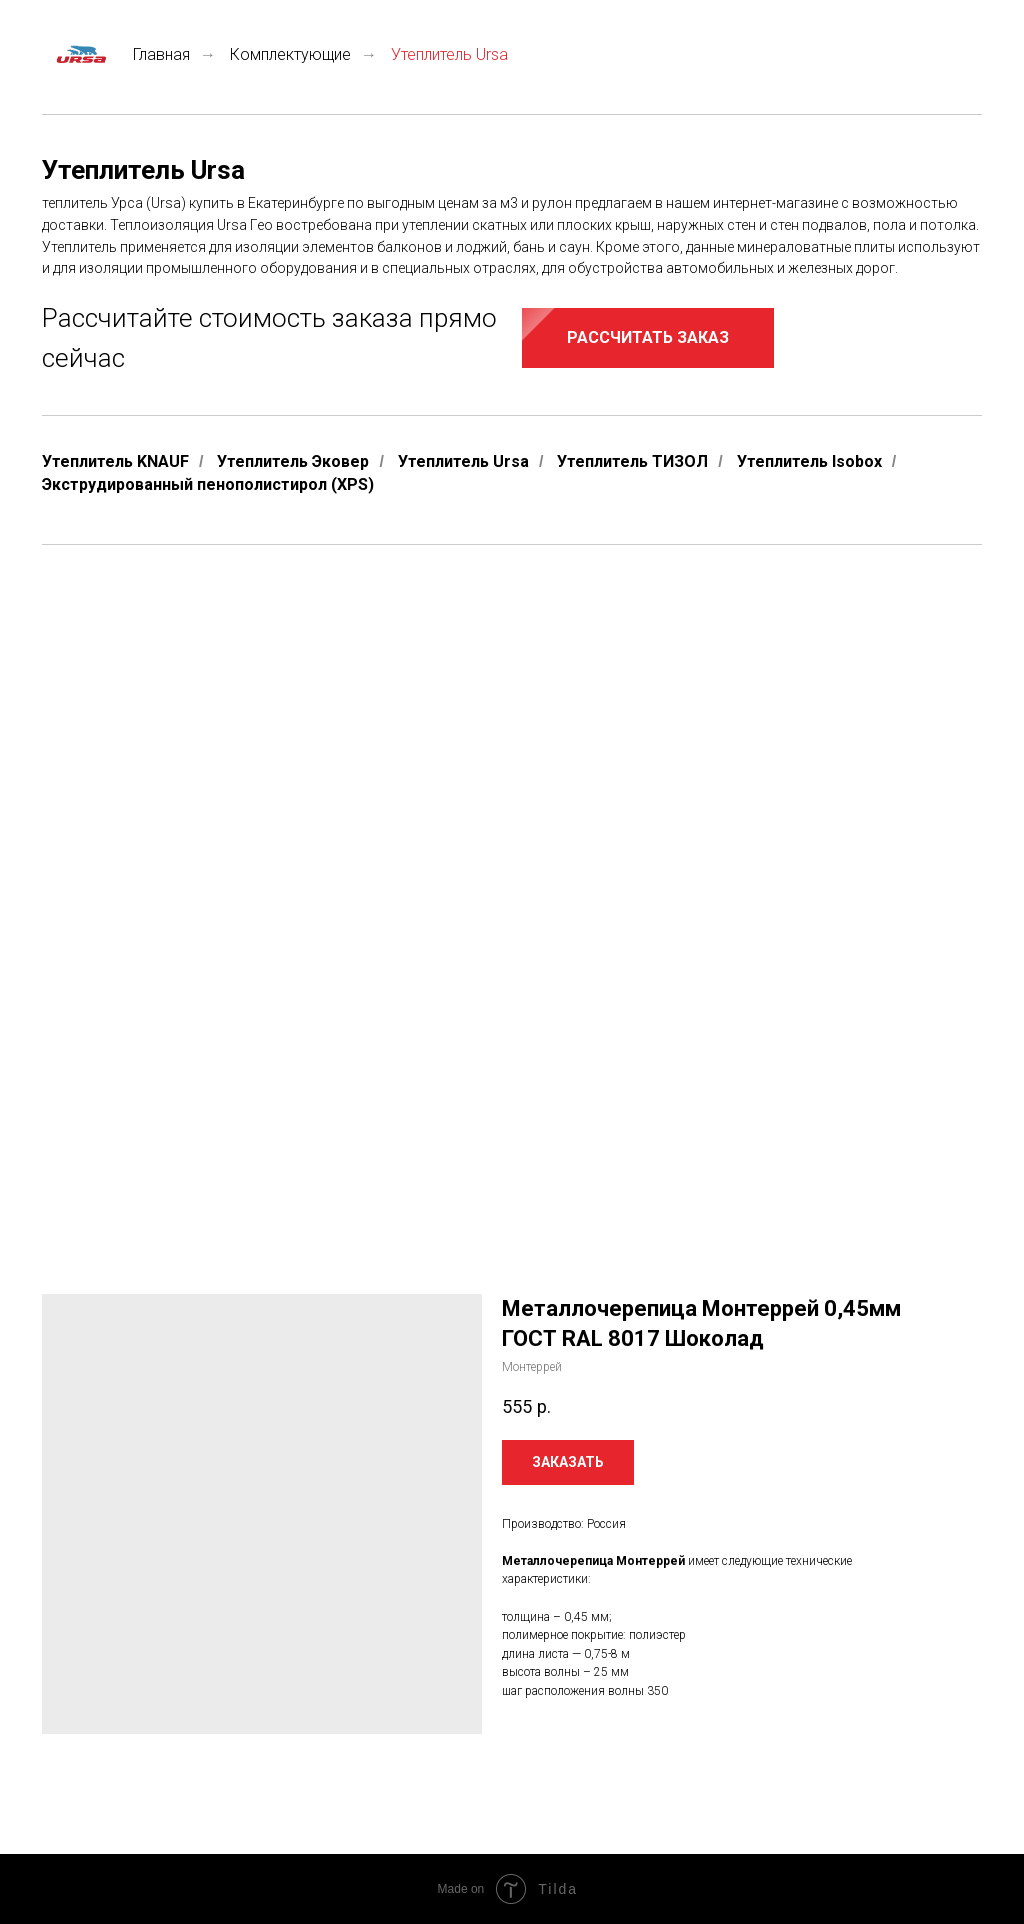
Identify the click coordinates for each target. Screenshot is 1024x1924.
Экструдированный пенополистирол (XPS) (208, 484)
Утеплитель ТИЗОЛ (632, 461)
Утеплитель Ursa (463, 461)
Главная (116, 54)
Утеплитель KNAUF (115, 461)
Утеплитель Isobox (809, 461)
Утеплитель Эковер (293, 461)
